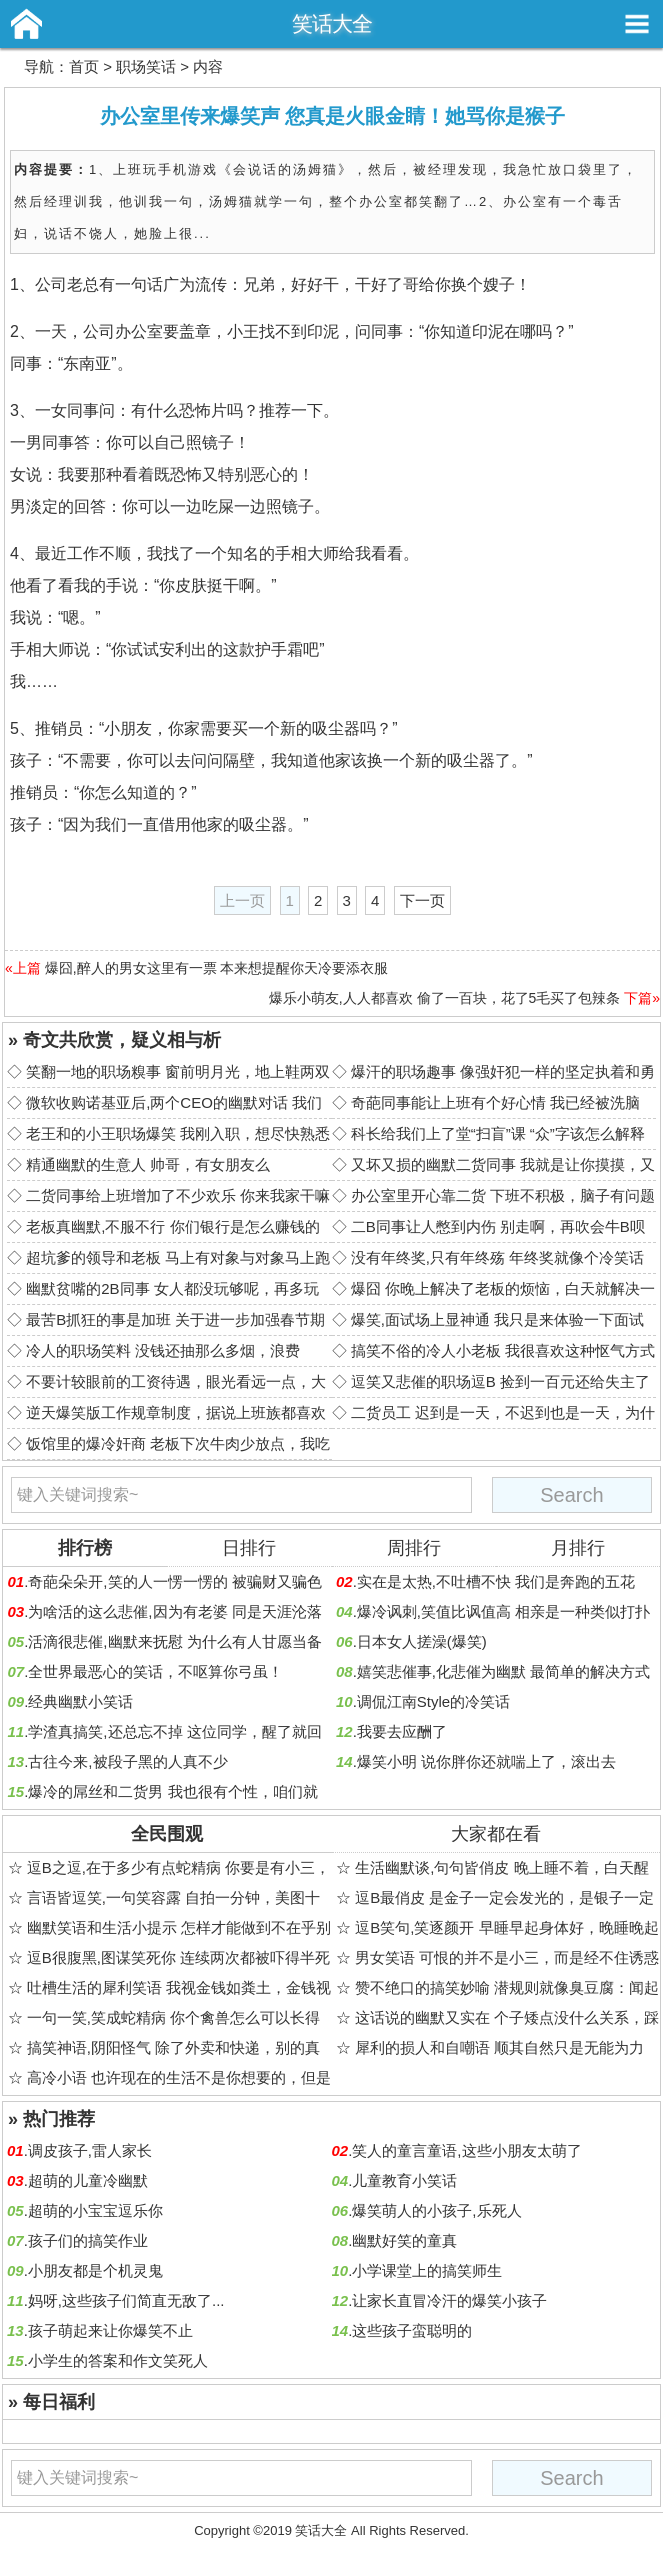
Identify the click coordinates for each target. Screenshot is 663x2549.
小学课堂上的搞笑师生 (427, 2270)
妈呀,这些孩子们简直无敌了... (126, 2300)
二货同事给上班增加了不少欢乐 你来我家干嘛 (178, 1195)
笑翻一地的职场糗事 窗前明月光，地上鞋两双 (178, 1071)
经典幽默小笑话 (80, 1701)
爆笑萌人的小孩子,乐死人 (436, 2210)
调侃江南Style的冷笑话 (433, 1701)
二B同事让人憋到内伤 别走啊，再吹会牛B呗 (498, 1226)
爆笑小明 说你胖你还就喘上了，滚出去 (486, 1761)
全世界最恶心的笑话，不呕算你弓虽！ (155, 1671)
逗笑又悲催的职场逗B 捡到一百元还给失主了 (500, 1381)
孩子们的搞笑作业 (88, 2240)
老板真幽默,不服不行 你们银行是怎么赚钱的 (172, 1226)
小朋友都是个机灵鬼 (95, 2270)
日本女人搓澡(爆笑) (422, 1641)
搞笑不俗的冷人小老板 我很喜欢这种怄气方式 (503, 1350)
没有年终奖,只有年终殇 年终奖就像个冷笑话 (497, 1257)
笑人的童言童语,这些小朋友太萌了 (466, 2150)
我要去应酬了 (402, 1731)
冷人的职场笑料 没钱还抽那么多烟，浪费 (163, 1350)
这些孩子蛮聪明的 (412, 2330)
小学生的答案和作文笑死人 (118, 2360)
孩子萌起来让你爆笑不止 (110, 2330)
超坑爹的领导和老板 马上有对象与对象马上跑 (178, 1257)
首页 (84, 66)
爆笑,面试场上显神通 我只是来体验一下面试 (497, 1319)
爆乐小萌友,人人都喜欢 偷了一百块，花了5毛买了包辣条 (445, 998)
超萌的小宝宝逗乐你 (95, 2210)
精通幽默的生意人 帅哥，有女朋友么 (148, 1164)
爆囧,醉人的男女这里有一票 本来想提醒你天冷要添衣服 (217, 968)
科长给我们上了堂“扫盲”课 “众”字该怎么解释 (498, 1133)
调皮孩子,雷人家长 (90, 2150)
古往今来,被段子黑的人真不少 (127, 1761)
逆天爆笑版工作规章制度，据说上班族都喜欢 (176, 1412)
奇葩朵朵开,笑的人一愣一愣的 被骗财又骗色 (174, 1581)
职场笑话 (146, 66)
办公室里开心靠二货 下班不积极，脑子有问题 (503, 1195)
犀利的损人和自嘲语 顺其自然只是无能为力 (499, 2047)
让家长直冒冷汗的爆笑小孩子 (449, 2300)
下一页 (422, 900)
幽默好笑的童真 (404, 2240)
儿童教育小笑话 (404, 2180)
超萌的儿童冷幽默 (88, 2180)
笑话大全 (332, 23)
